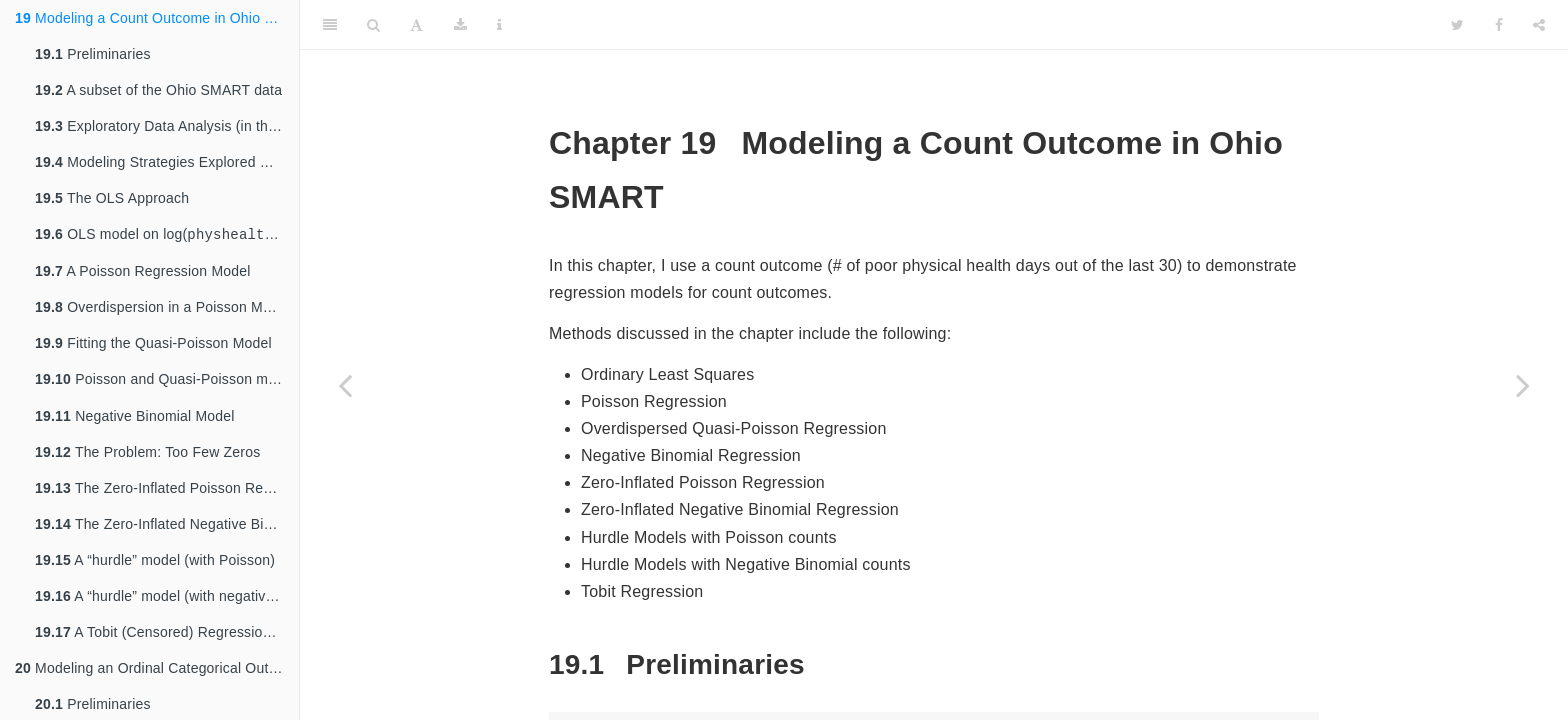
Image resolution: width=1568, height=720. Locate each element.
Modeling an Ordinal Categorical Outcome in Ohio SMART (157, 672)
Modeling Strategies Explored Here (163, 162)
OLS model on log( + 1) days (167, 235)
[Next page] (1523, 385)
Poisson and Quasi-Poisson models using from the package (167, 382)
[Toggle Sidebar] (330, 25)
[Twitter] (1457, 25)
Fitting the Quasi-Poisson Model (153, 345)
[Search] (373, 25)
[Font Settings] (416, 25)
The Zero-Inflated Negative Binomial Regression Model (167, 528)
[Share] (1539, 25)
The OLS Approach (112, 198)
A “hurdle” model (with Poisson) (155, 564)
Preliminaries (93, 54)
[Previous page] (345, 385)
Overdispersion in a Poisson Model (162, 309)
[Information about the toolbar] (499, 25)
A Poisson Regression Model (143, 273)
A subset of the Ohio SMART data (158, 90)
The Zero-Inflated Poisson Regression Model (167, 492)
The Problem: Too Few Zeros (147, 456)
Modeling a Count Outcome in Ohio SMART (157, 18)
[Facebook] (1499, 25)
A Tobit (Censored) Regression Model (167, 636)
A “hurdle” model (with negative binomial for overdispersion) (167, 600)
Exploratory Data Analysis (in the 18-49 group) (167, 126)
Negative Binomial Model (135, 420)
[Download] (460, 25)
